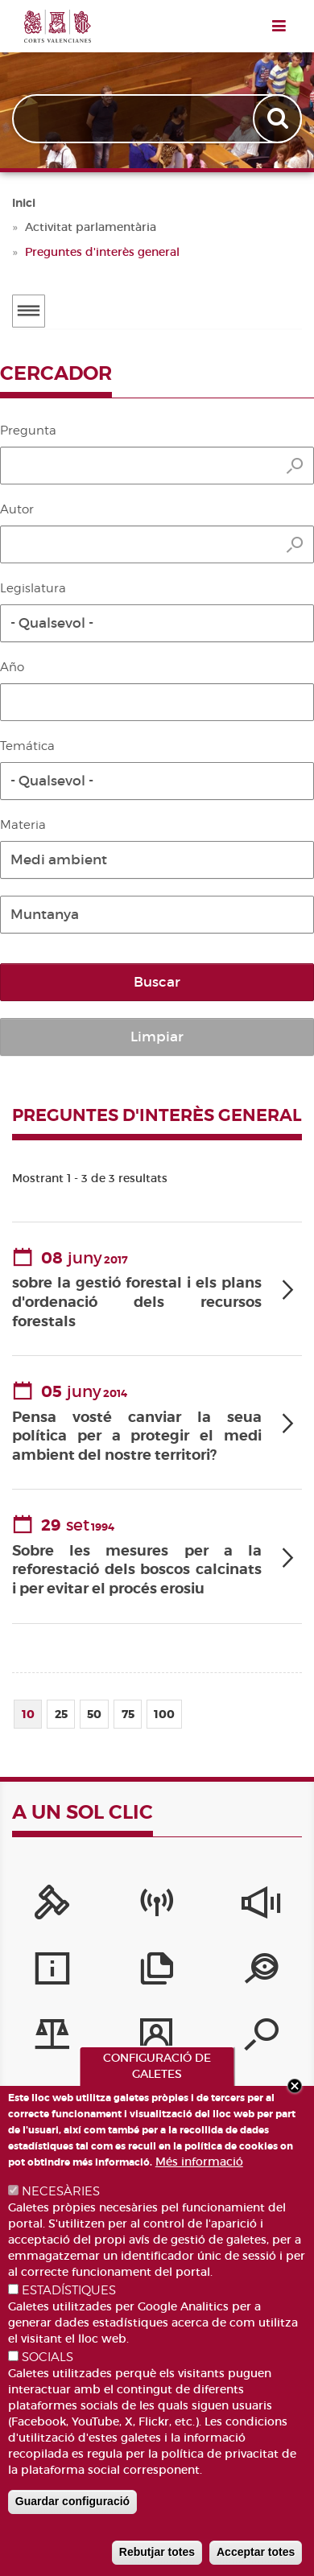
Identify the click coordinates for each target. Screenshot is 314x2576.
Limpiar (157, 1036)
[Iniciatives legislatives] (52, 2038)
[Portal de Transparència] (261, 1972)
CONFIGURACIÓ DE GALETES (157, 2065)
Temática (27, 746)
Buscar (157, 982)
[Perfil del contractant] (157, 2038)
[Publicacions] (157, 1972)
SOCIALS (47, 2357)
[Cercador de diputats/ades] (261, 2038)
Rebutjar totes (157, 2551)
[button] (157, 623)
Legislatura (33, 588)
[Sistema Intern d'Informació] (261, 1906)
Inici (23, 203)
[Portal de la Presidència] (52, 1906)
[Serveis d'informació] (52, 1972)
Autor (17, 509)
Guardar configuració (72, 2501)
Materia (23, 825)
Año (12, 667)
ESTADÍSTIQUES (69, 2290)
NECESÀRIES (61, 2191)
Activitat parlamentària (90, 227)
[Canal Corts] (157, 1906)
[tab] (157, 1289)
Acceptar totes (256, 2551)
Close (294, 2086)
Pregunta (28, 430)
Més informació (199, 2161)
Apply (279, 119)
